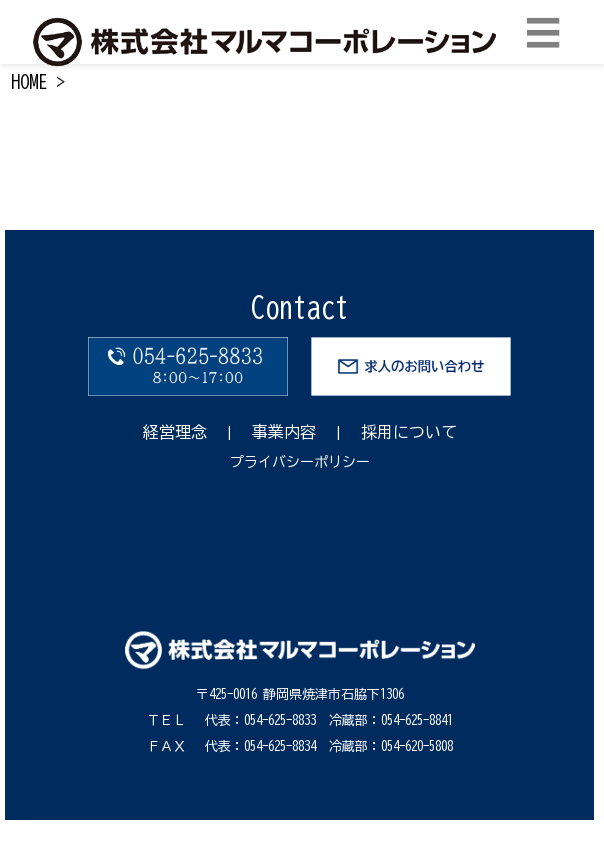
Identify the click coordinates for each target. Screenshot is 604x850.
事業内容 (284, 432)
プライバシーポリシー (300, 462)
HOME (29, 82)
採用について (409, 432)
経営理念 (175, 432)
